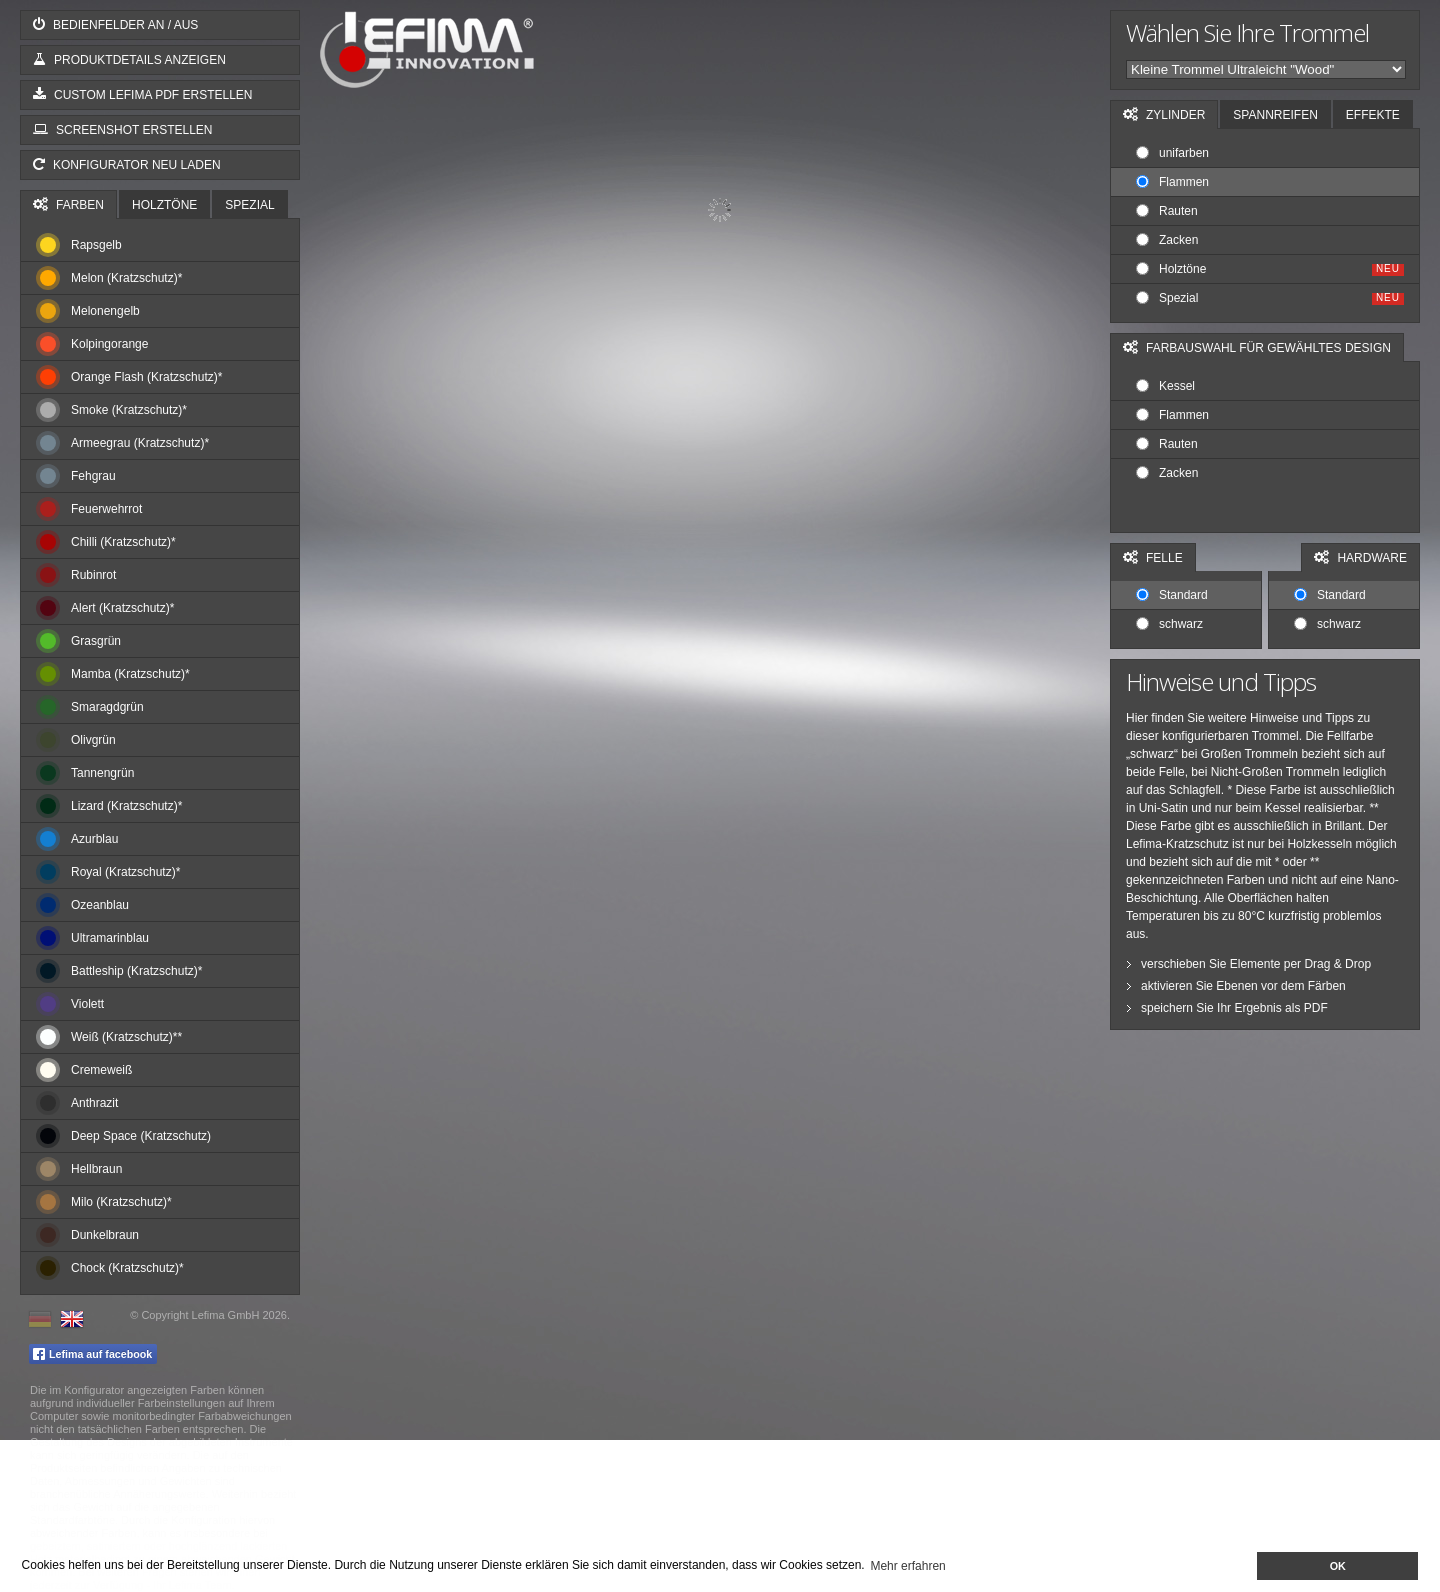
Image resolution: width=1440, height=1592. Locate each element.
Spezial (249, 205)
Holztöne (164, 205)
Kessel (1165, 386)
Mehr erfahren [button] (907, 1566)
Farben (68, 204)
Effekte (1373, 115)
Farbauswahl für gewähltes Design (1257, 347)
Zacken (1167, 240)
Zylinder (1164, 114)
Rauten (1167, 211)
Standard (1172, 595)
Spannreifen (1275, 115)
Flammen (1172, 182)
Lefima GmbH (226, 1315)
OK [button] (1338, 1566)
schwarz (1169, 624)
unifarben (1172, 153)
